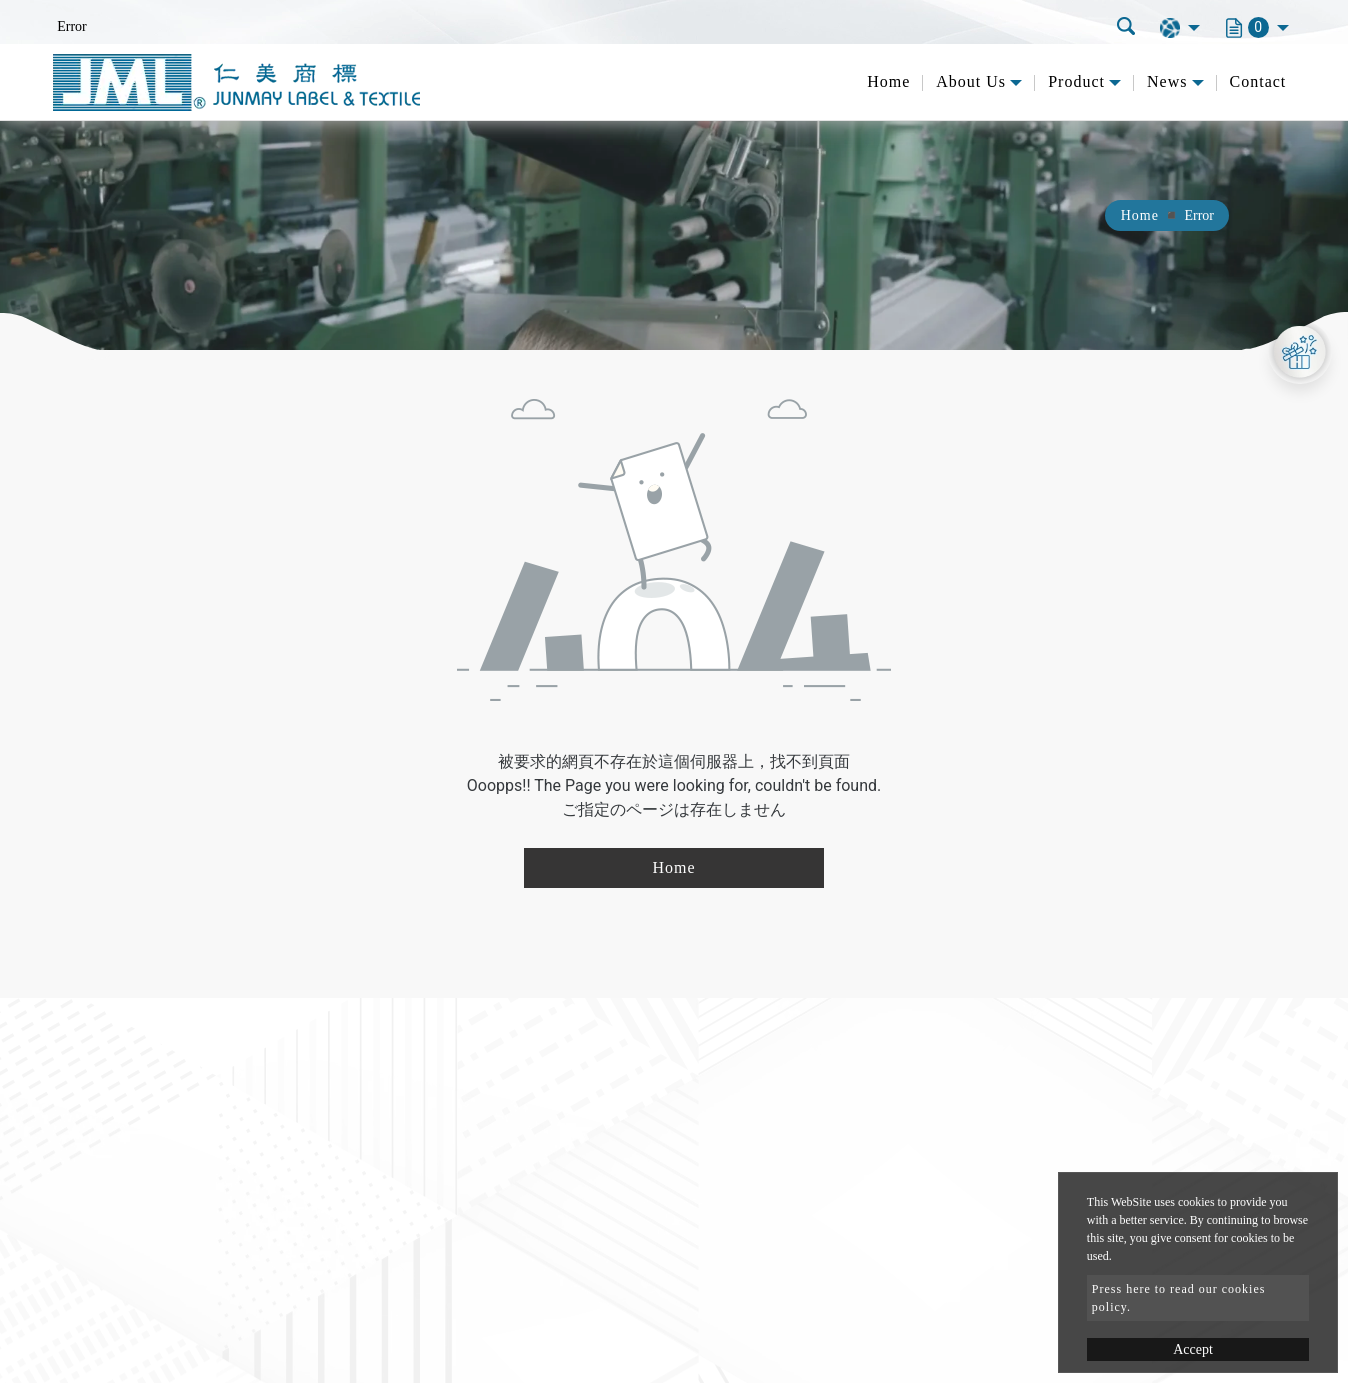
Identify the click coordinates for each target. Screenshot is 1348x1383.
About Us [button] (971, 81)
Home (888, 81)
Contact (1258, 81)
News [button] (1167, 81)
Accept (1193, 1349)
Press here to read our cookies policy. (1179, 1298)
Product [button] (1076, 81)
